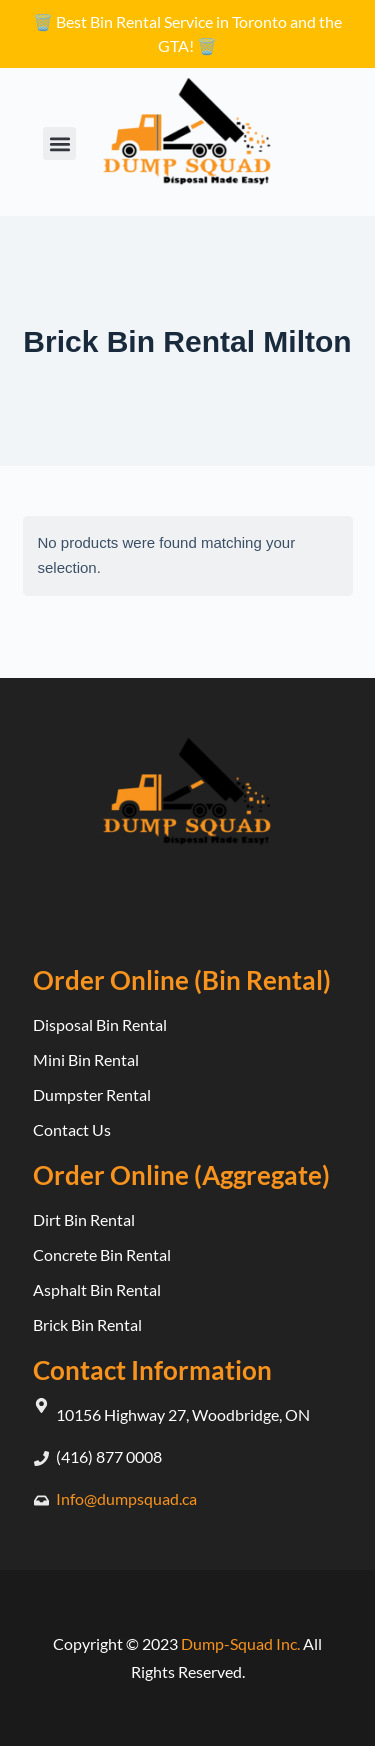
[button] (59, 143)
